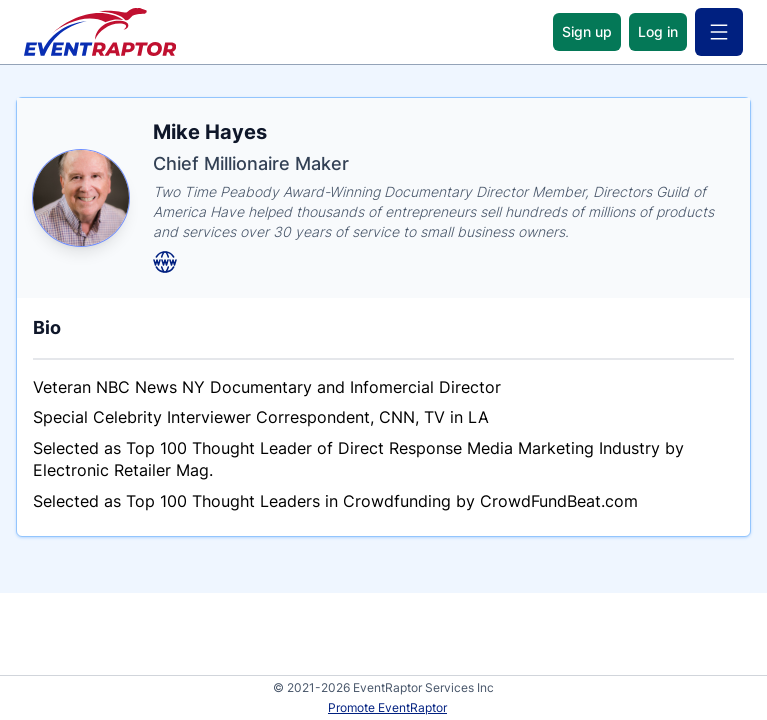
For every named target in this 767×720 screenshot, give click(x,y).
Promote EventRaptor (387, 707)
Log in (658, 31)
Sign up (587, 31)
